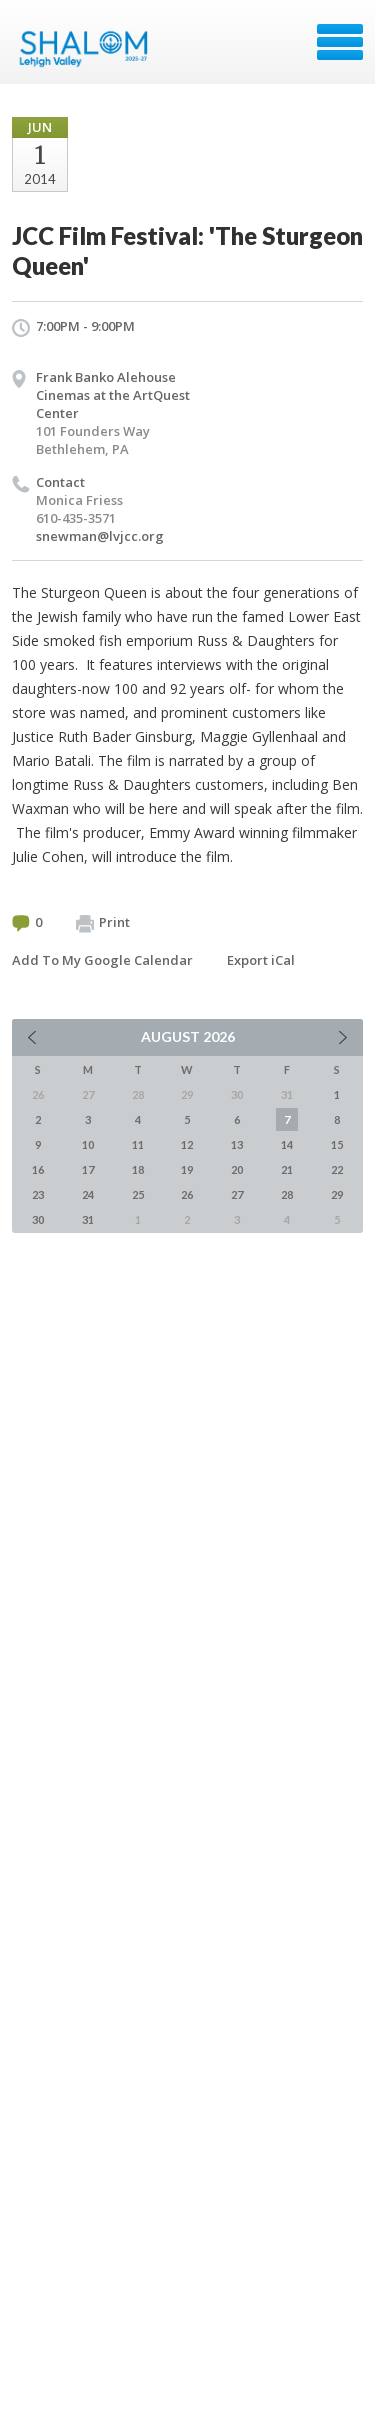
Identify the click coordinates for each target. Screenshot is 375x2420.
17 (88, 1169)
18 (138, 1169)
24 (88, 1194)
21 (287, 1169)
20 (237, 1169)
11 (138, 1144)
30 (38, 1219)
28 (287, 1194)
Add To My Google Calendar (102, 960)
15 (337, 1144)
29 (337, 1194)
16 (38, 1169)
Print (103, 923)
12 (187, 1144)
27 (237, 1194)
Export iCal (261, 960)
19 (187, 1169)
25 (138, 1194)
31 (88, 1219)
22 (337, 1169)
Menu (340, 42)
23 (38, 1194)
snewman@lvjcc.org (100, 536)
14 (287, 1144)
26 (187, 1194)
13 (237, 1144)
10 (88, 1144)
